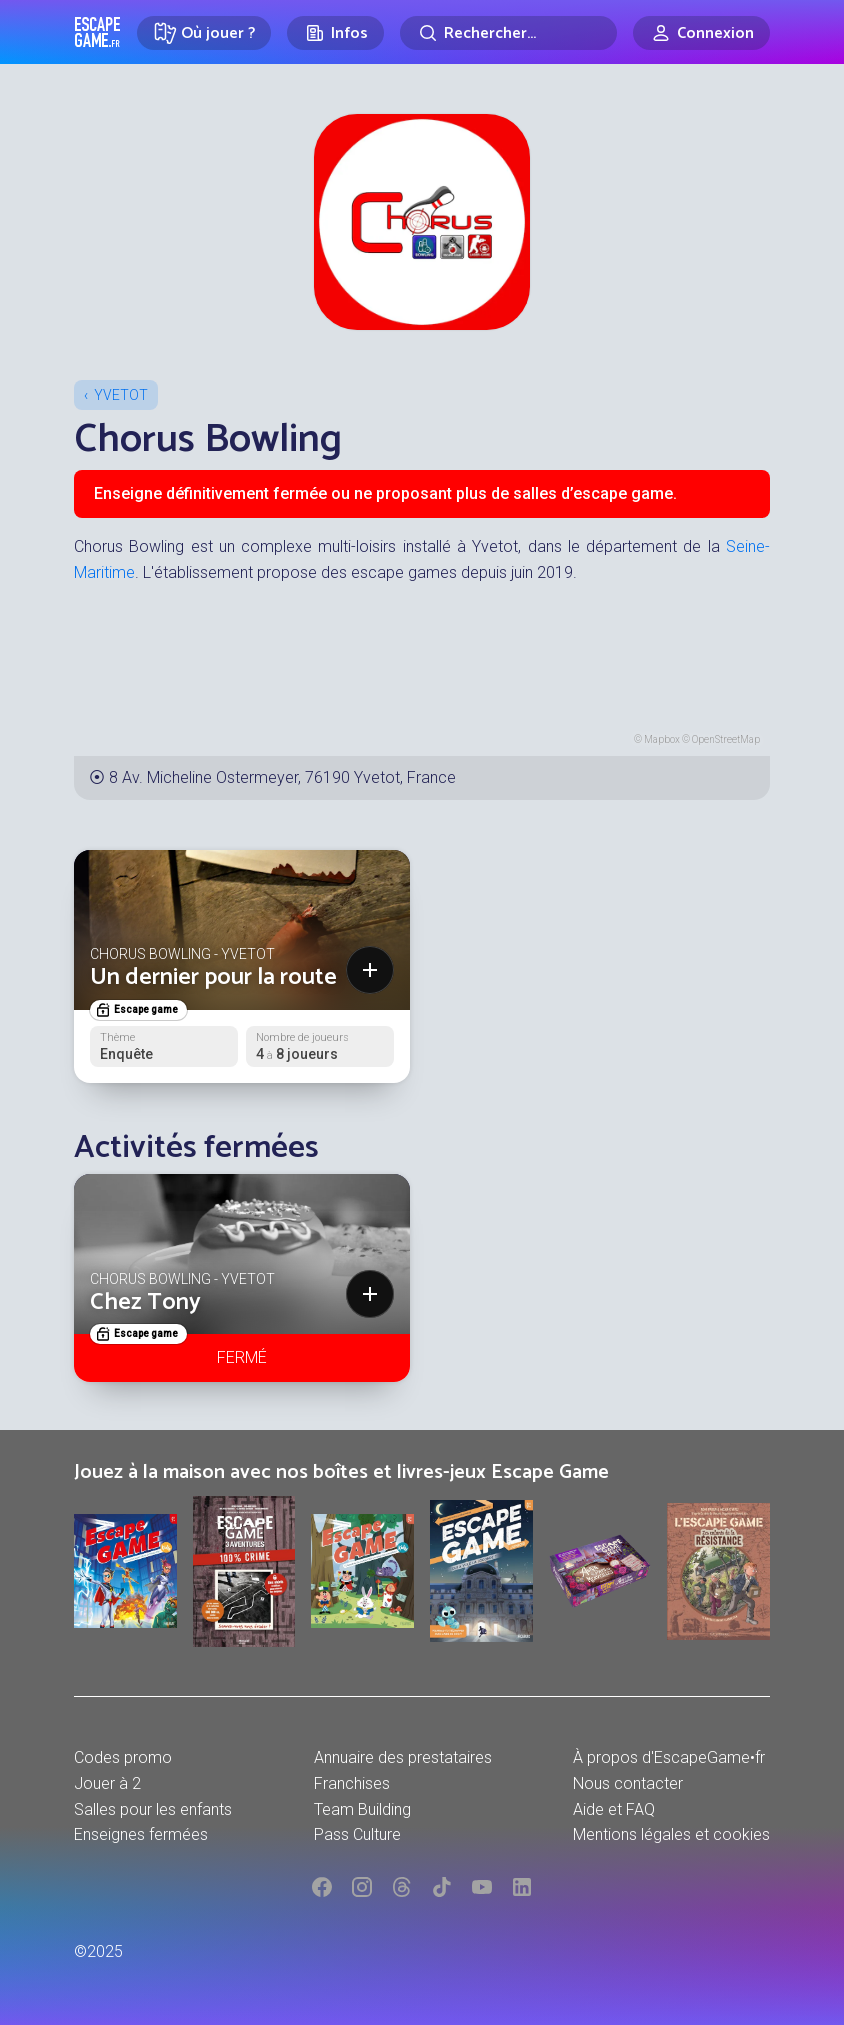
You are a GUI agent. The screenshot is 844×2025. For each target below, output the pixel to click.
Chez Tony (145, 1302)
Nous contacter (628, 1783)
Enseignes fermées (141, 1834)
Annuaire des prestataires (403, 1757)
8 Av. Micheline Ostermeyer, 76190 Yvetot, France (282, 777)
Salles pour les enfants (153, 1809)
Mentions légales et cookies (671, 1834)
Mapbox (662, 739)
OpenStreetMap (726, 739)
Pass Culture (357, 1834)
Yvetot (121, 395)
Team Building (362, 1809)
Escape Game (97, 32)
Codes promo (123, 1757)
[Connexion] (701, 33)
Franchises (352, 1783)
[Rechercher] (508, 33)
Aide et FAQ (614, 1809)
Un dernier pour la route (213, 977)
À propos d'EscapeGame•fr (669, 1757)
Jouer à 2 (107, 1783)
